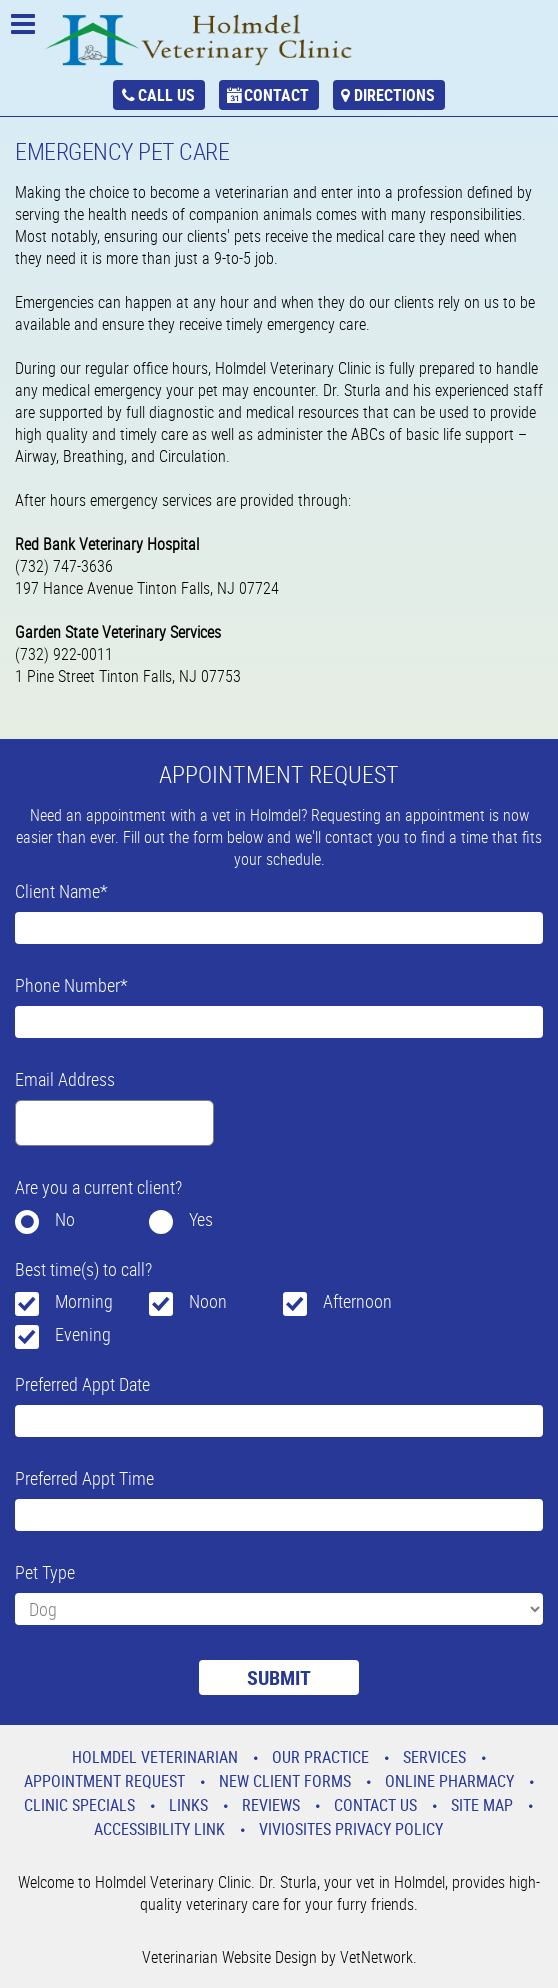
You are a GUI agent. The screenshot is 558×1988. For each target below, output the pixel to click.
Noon (208, 1301)
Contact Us (375, 1805)
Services (434, 1757)
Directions (394, 95)
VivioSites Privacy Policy (351, 1829)
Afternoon (357, 1301)
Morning (84, 1301)
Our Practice (320, 1757)
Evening (83, 1334)
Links (188, 1805)
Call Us (166, 95)
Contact (276, 95)
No (65, 1219)
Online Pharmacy (449, 1781)
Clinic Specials (79, 1805)
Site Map (482, 1805)
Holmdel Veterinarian (155, 1757)
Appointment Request (104, 1781)
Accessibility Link (159, 1829)
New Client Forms (285, 1781)
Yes (201, 1219)
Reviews (271, 1805)
